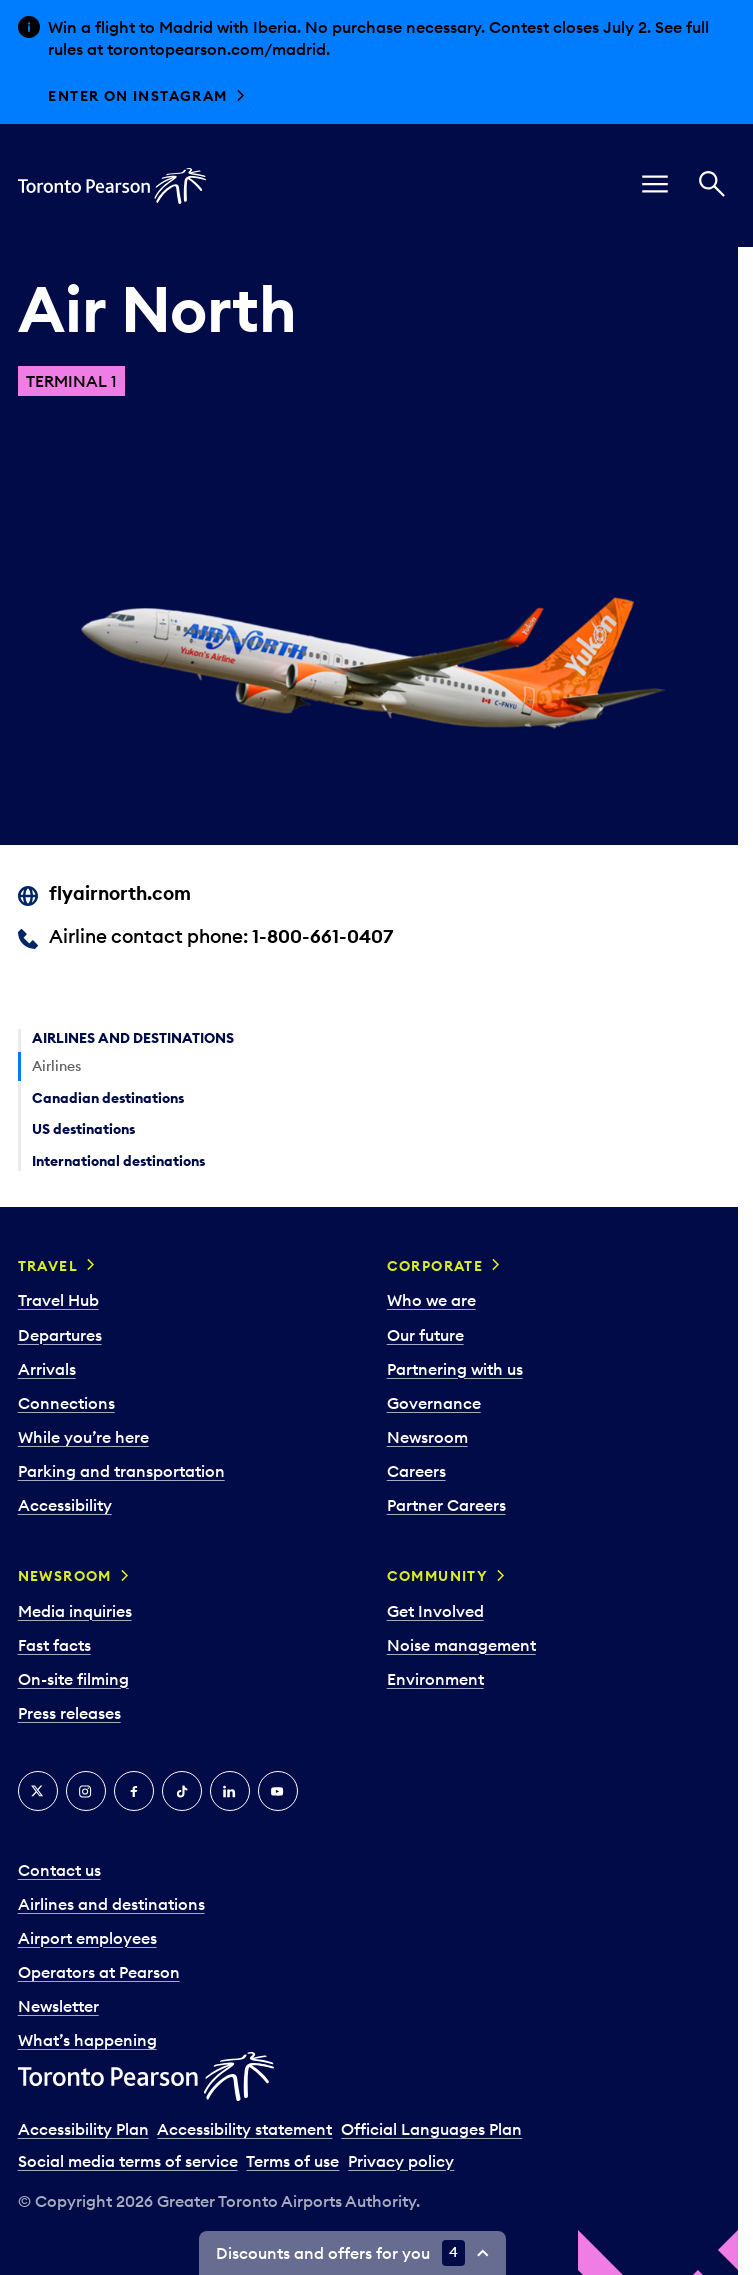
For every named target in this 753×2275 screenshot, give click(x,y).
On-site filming (73, 1679)
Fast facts (54, 1645)
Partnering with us (455, 1369)
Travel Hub (58, 1300)
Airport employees (87, 1938)
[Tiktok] (182, 1791)
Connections (66, 1403)
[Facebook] (134, 1791)
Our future (425, 1335)
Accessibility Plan (83, 2129)
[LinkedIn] (230, 1791)
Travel (48, 1266)
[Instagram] (86, 1791)
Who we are (431, 1300)
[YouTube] (278, 1791)
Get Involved (435, 1611)
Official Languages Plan (431, 2129)
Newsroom (427, 1437)
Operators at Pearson (99, 1972)
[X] (38, 1791)
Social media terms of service (128, 2161)
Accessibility (65, 1505)
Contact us (59, 1870)
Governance (434, 1403)
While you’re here (83, 1437)
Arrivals (47, 1369)
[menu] (655, 186)
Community (438, 1576)
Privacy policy (401, 2161)
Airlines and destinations (111, 1904)
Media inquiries (75, 1611)
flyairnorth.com (120, 893)
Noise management (461, 1645)
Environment (435, 1679)
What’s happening (87, 2040)
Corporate (435, 1266)
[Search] (712, 186)
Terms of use (292, 2161)
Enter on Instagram (137, 96)
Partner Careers (446, 1505)
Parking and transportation (121, 1471)
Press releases (69, 1713)
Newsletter (58, 2006)
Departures (60, 1335)
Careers (416, 1471)
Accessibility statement (244, 2129)
